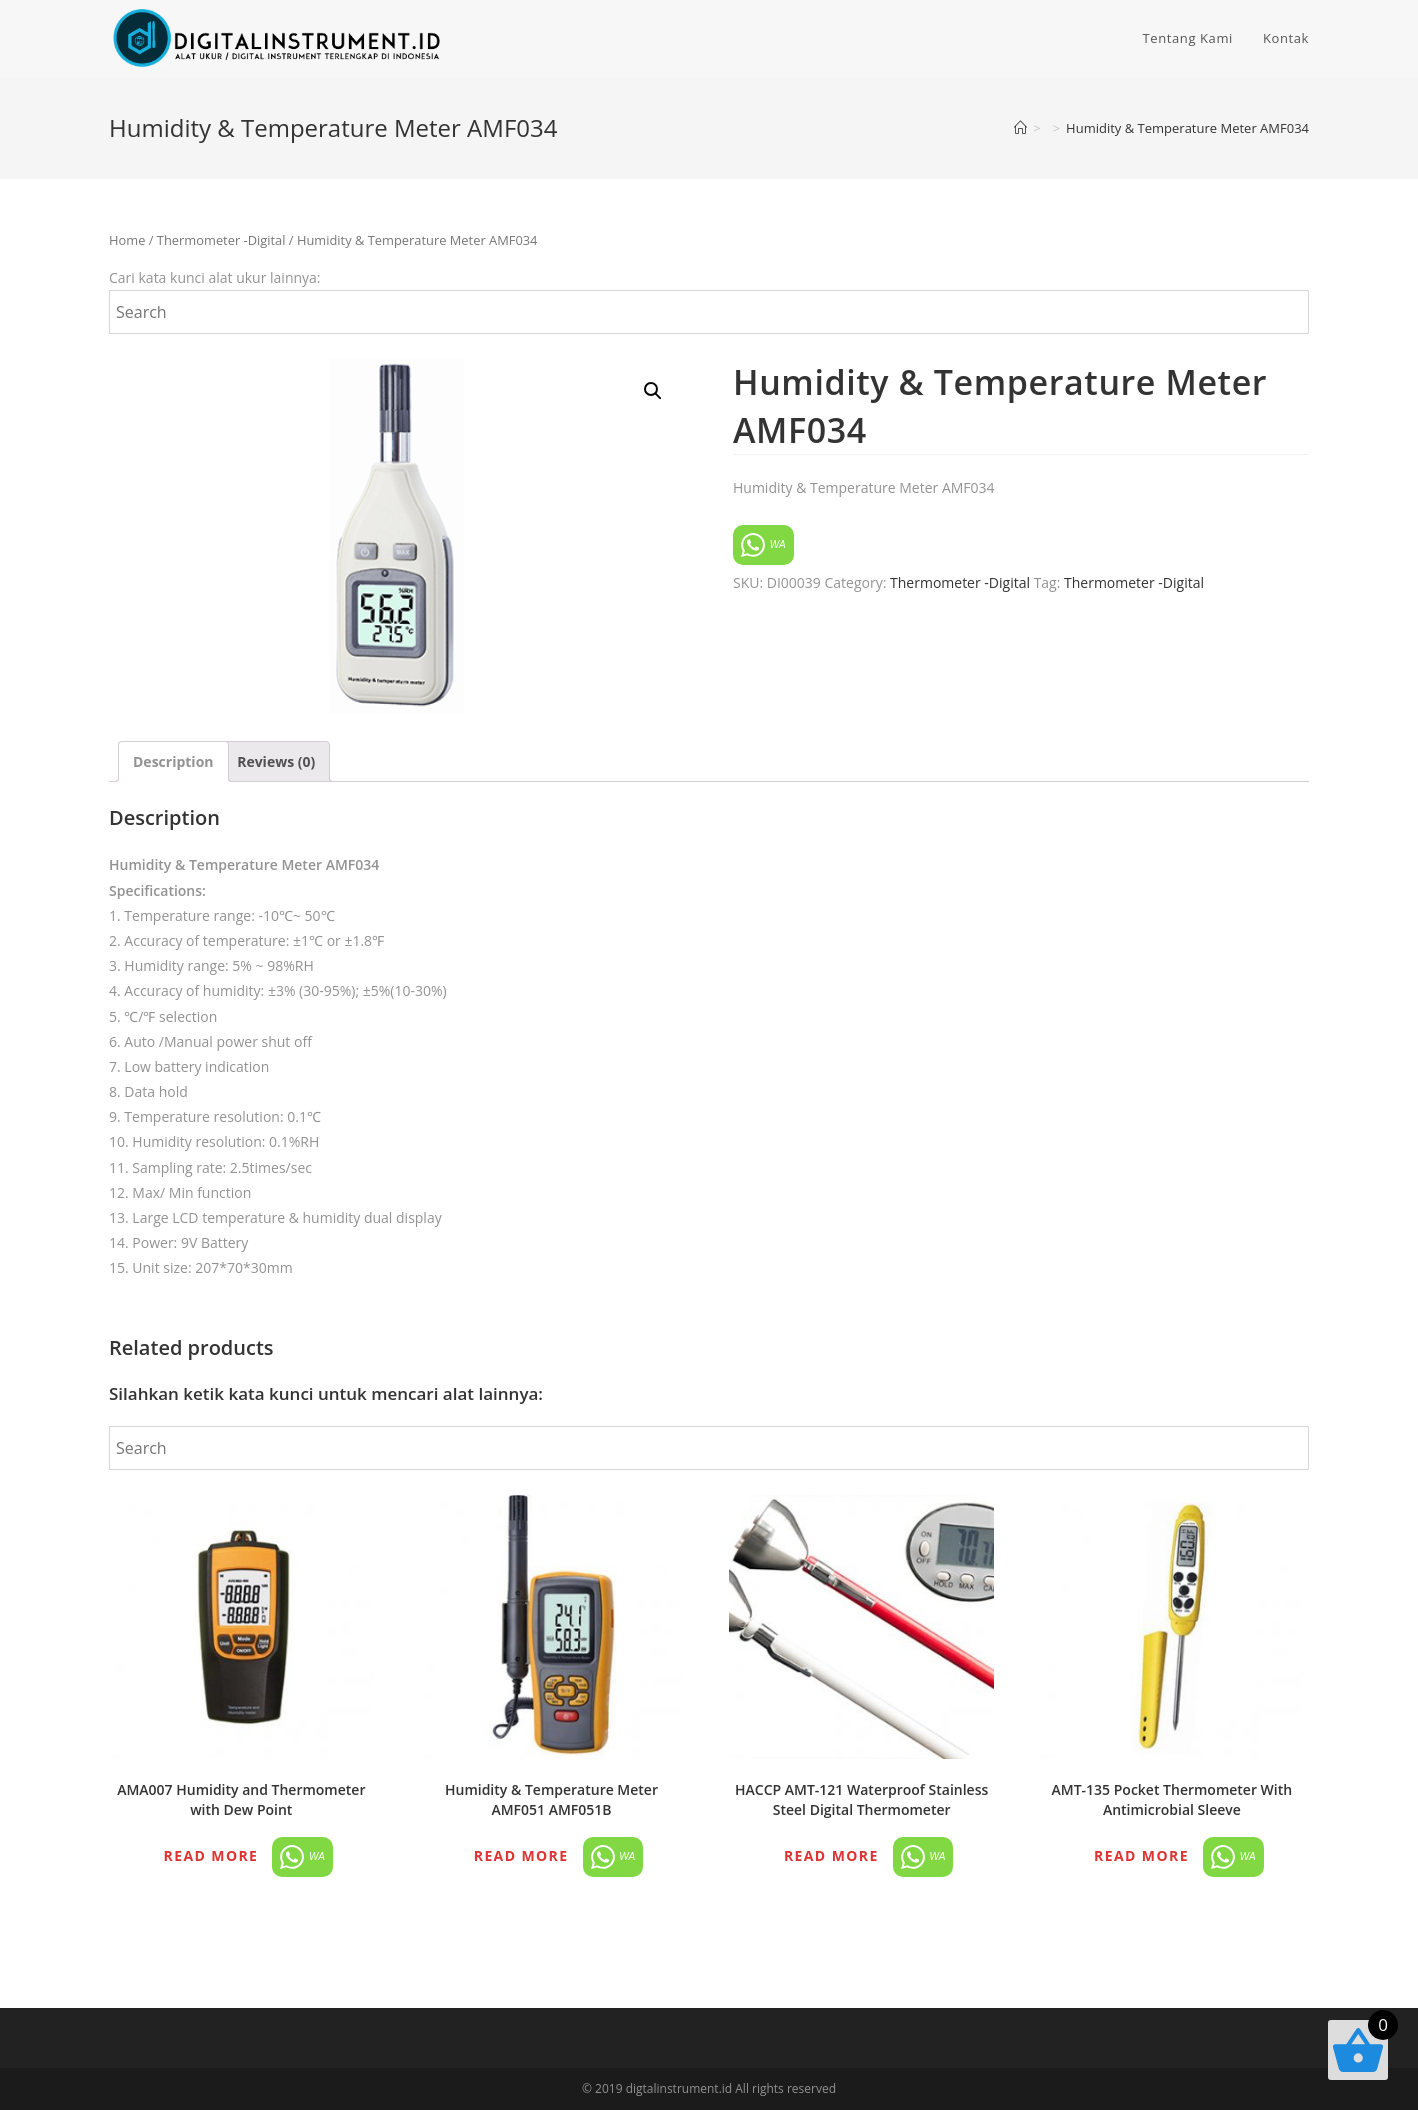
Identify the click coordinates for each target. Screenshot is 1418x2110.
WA (763, 545)
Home (127, 240)
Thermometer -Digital (221, 240)
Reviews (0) (276, 761)
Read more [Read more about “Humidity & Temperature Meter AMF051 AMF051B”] (521, 1855)
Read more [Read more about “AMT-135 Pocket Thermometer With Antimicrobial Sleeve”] (1141, 1855)
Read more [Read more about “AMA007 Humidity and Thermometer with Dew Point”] (211, 1855)
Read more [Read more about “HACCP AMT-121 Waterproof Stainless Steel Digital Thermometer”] (831, 1855)
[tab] (173, 761)
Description (173, 761)
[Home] (1020, 128)
